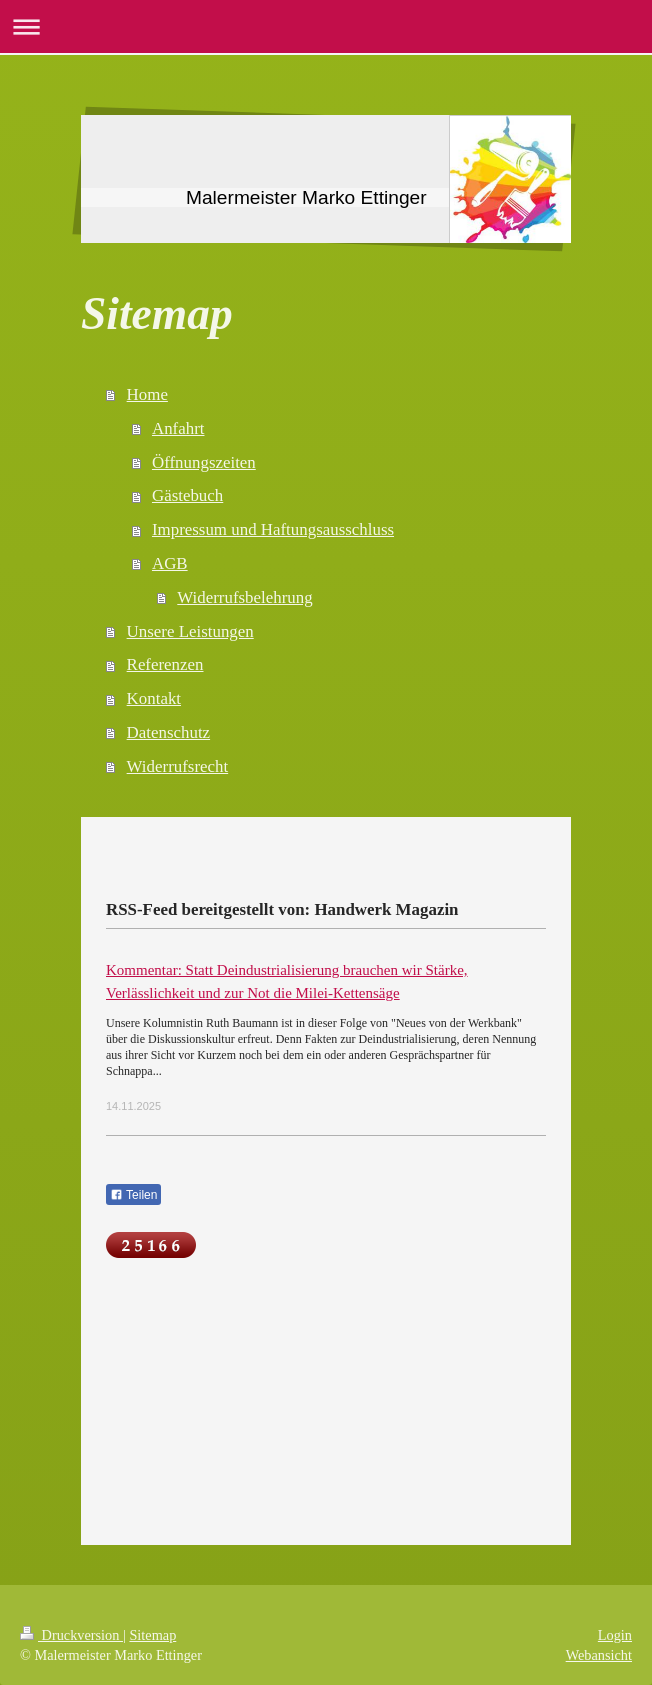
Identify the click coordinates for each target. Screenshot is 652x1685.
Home (147, 394)
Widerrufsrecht (178, 766)
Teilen (133, 1195)
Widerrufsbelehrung (244, 597)
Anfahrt (178, 428)
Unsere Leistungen (190, 631)
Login (615, 1635)
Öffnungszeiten (204, 462)
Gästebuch (187, 495)
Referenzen (165, 664)
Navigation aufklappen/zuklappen (326, 26)
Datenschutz (168, 732)
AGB (170, 563)
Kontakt (154, 698)
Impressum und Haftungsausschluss (273, 529)
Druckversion (71, 1635)
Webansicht (599, 1655)
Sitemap (152, 1635)
